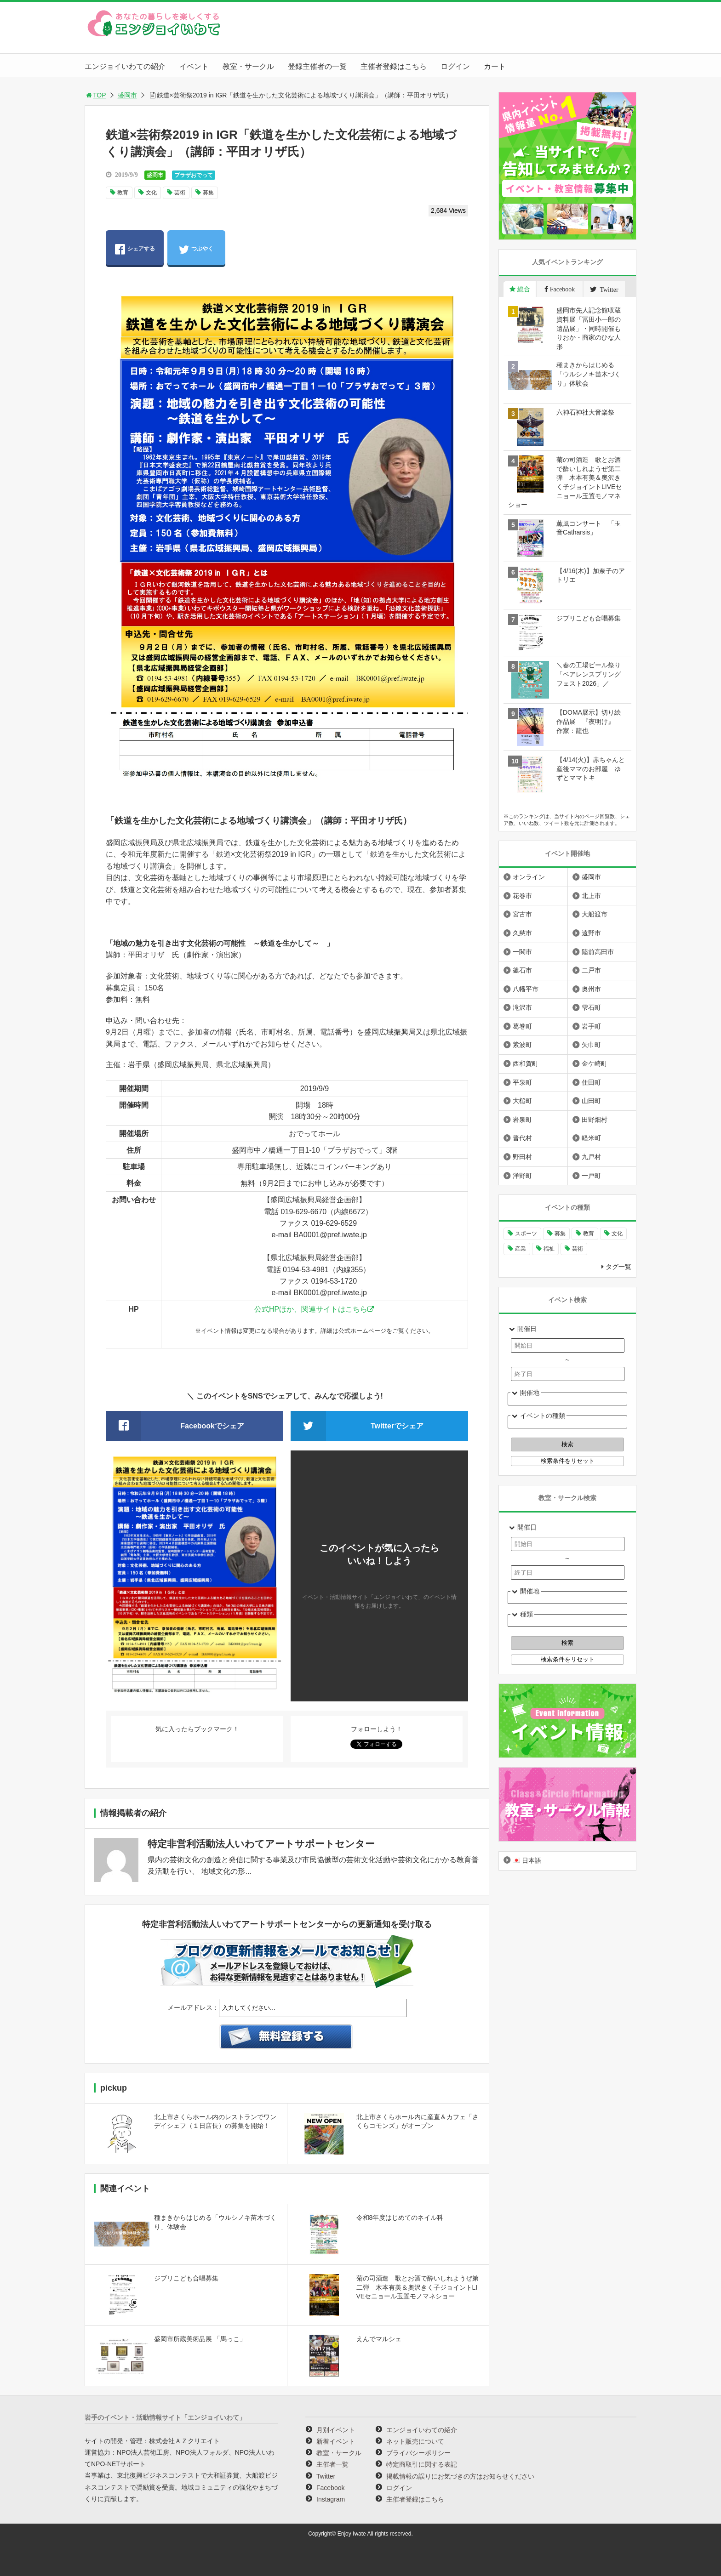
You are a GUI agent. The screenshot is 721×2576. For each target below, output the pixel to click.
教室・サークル (248, 66)
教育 (122, 192)
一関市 (522, 951)
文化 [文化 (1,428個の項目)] (617, 1233)
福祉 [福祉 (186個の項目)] (549, 1248)
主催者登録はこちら (393, 66)
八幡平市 (525, 989)
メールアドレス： (193, 2007)
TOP (95, 95)
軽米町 (591, 1138)
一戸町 (591, 1175)
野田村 (522, 1156)
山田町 (591, 1100)
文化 (151, 192)
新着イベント (335, 2441)
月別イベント (335, 2430)
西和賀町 (525, 1063)
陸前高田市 (598, 951)
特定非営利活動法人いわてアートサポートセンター (261, 1843)
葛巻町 (522, 1026)
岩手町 (591, 1026)
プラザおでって (193, 175)
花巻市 (522, 895)
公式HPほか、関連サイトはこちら (310, 1309)
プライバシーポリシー (418, 2453)
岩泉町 (522, 1119)
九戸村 (591, 1156)
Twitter (325, 2476)
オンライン (529, 877)
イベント (194, 66)
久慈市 (522, 933)
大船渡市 (594, 914)
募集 (208, 192)
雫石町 (591, 1007)
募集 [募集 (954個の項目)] (560, 1233)
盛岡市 (127, 95)
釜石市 (522, 970)
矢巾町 (591, 1044)
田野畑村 (594, 1119)
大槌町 (522, 1100)
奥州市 (591, 989)
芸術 (179, 192)
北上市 (591, 895)
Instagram (330, 2499)
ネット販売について (415, 2441)
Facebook (330, 2487)
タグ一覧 (618, 1266)
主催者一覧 (332, 2464)
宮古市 (522, 914)
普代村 (522, 1138)
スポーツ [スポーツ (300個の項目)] (526, 1233)
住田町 (591, 1082)
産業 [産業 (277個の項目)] (520, 1248)
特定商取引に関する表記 (421, 2464)
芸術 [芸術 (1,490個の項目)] (577, 1248)
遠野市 (591, 933)
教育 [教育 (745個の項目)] (588, 1233)
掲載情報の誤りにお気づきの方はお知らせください (460, 2476)
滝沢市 (522, 1007)
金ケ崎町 (594, 1063)
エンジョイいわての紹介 (125, 66)
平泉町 (522, 1082)
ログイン (455, 66)
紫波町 (522, 1044)
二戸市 (591, 970)
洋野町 (522, 1175)
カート (495, 66)
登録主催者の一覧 (317, 66)
